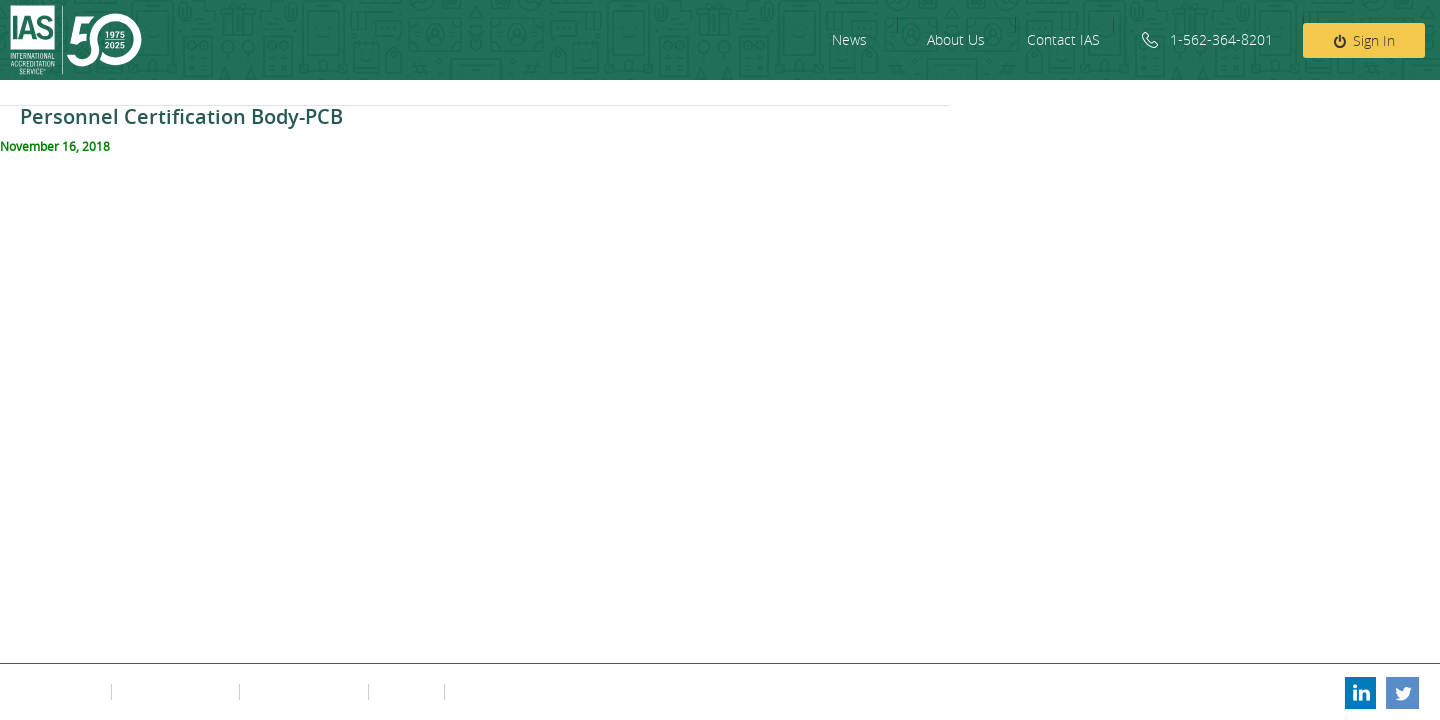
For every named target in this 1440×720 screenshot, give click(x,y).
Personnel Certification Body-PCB (181, 116)
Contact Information (302, 692)
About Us (956, 39)
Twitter (1403, 691)
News (849, 39)
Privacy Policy (62, 692)
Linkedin (1359, 691)
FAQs (467, 692)
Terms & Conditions (173, 692)
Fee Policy (404, 692)
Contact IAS (1063, 39)
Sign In (1374, 40)
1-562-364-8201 (1221, 39)
